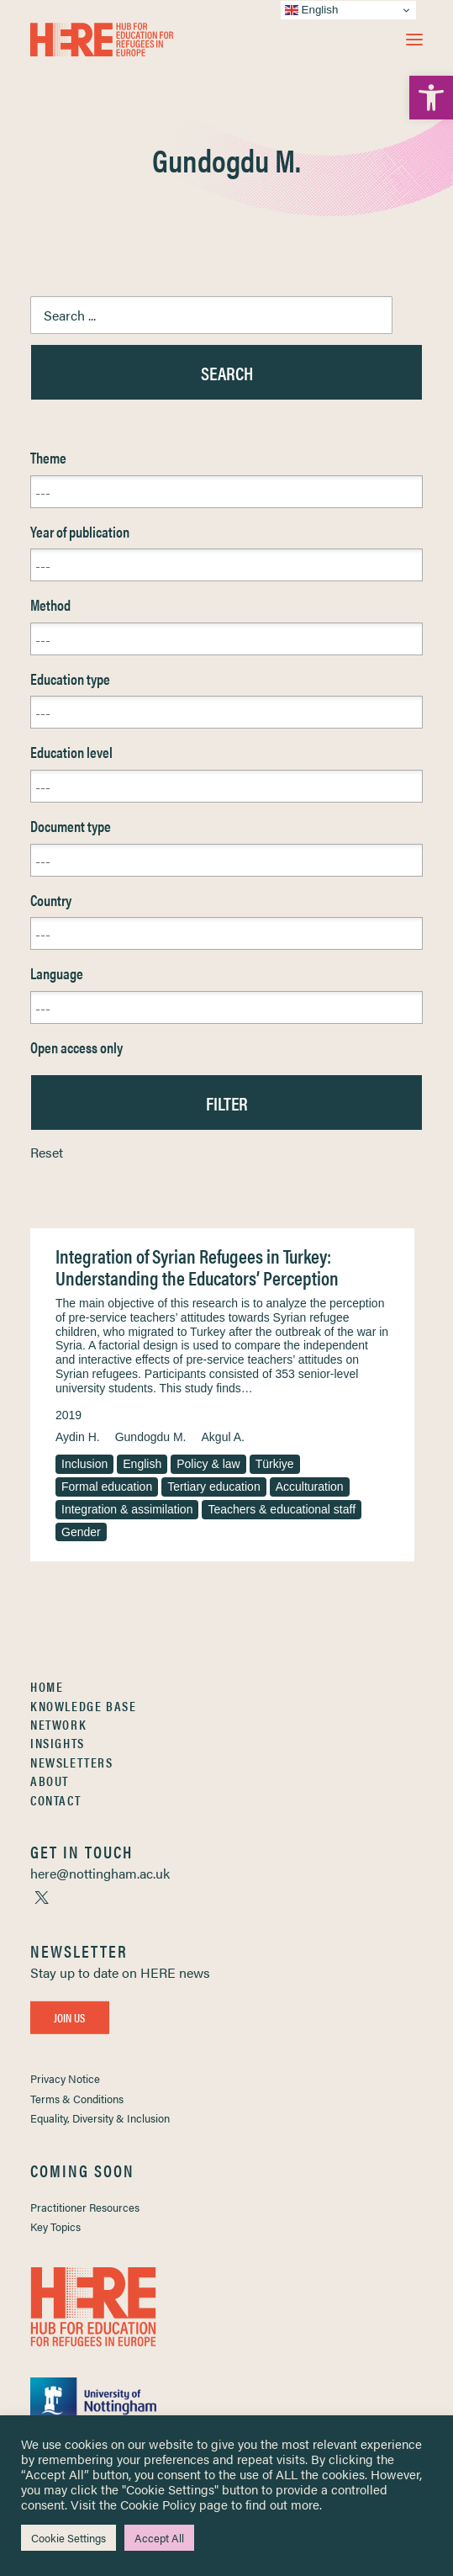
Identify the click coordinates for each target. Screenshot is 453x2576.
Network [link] (58, 1724)
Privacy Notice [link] (65, 2078)
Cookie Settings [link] (68, 2538)
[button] (414, 39)
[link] (431, 97)
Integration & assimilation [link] (126, 1509)
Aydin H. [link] (77, 1437)
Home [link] (46, 1686)
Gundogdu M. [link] (151, 1437)
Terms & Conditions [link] (77, 2099)
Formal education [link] (106, 1486)
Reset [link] (46, 1152)
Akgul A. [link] (223, 1437)
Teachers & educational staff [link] (282, 1509)
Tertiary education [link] (214, 1486)
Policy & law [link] (208, 1464)
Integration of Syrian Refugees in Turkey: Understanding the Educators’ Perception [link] (197, 1266)
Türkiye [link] (274, 1464)
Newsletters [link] (71, 1762)
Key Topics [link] (55, 2226)
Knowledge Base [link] (83, 1705)
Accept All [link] (159, 2538)
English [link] (142, 1464)
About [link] (49, 1780)
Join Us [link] (70, 2017)
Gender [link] (81, 1532)
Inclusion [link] (84, 1464)
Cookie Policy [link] (158, 2504)
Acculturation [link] (310, 1486)
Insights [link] (57, 1742)
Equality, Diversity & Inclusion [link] (100, 2118)
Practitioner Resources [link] (85, 2207)
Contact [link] (55, 1800)
